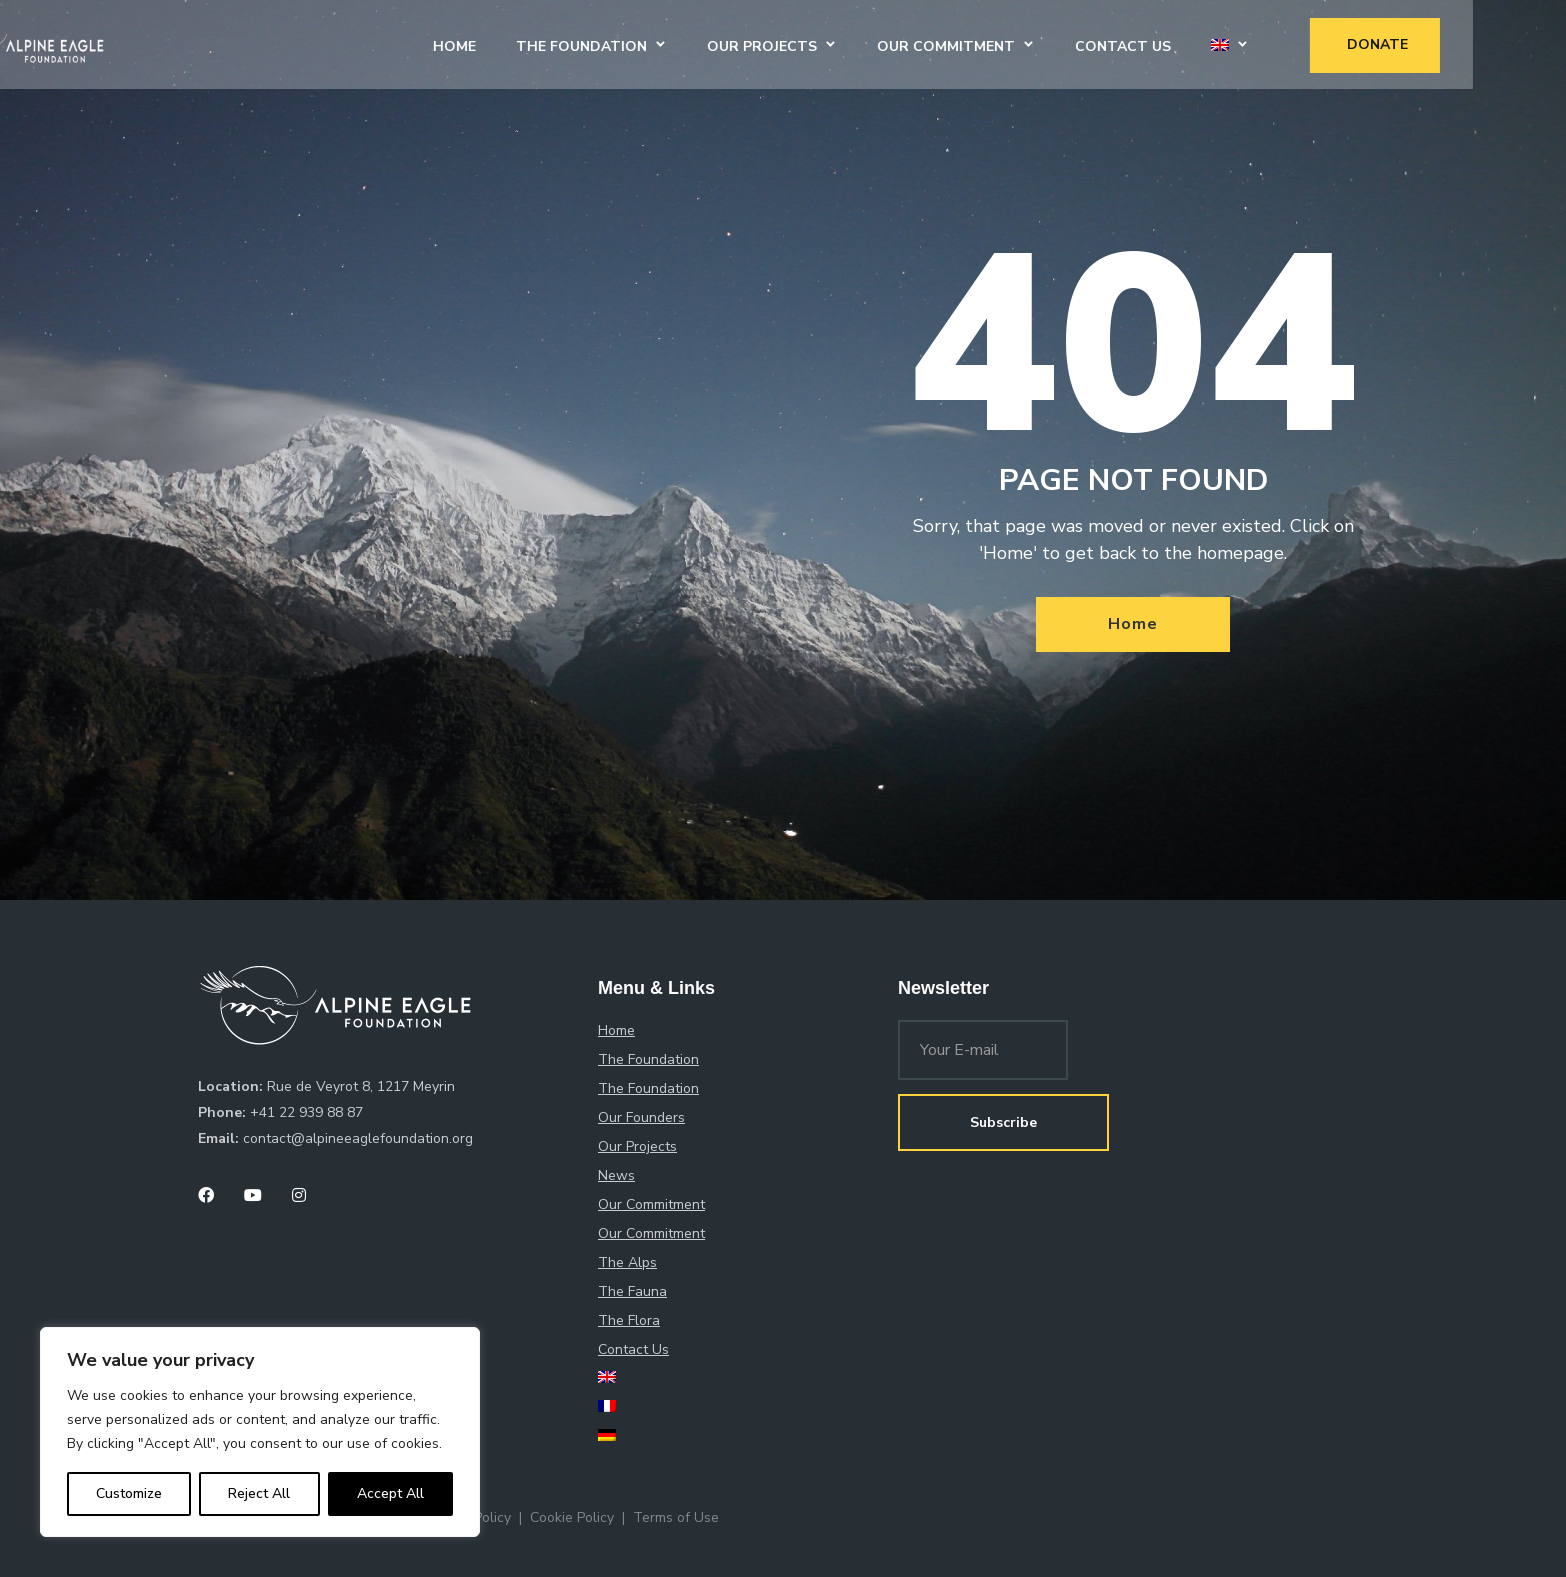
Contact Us (1220, 43)
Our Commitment (1043, 43)
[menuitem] (1317, 43)
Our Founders (641, 1117)
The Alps (627, 1262)
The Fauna (632, 1291)
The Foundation (678, 43)
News (616, 1175)
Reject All (259, 1493)
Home (551, 43)
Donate (1474, 41)
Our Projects (859, 43)
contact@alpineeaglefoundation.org (358, 1138)
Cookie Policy (572, 1517)
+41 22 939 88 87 (306, 1112)
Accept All (390, 1493)
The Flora (629, 1320)
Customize (129, 1493)
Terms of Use (676, 1517)
